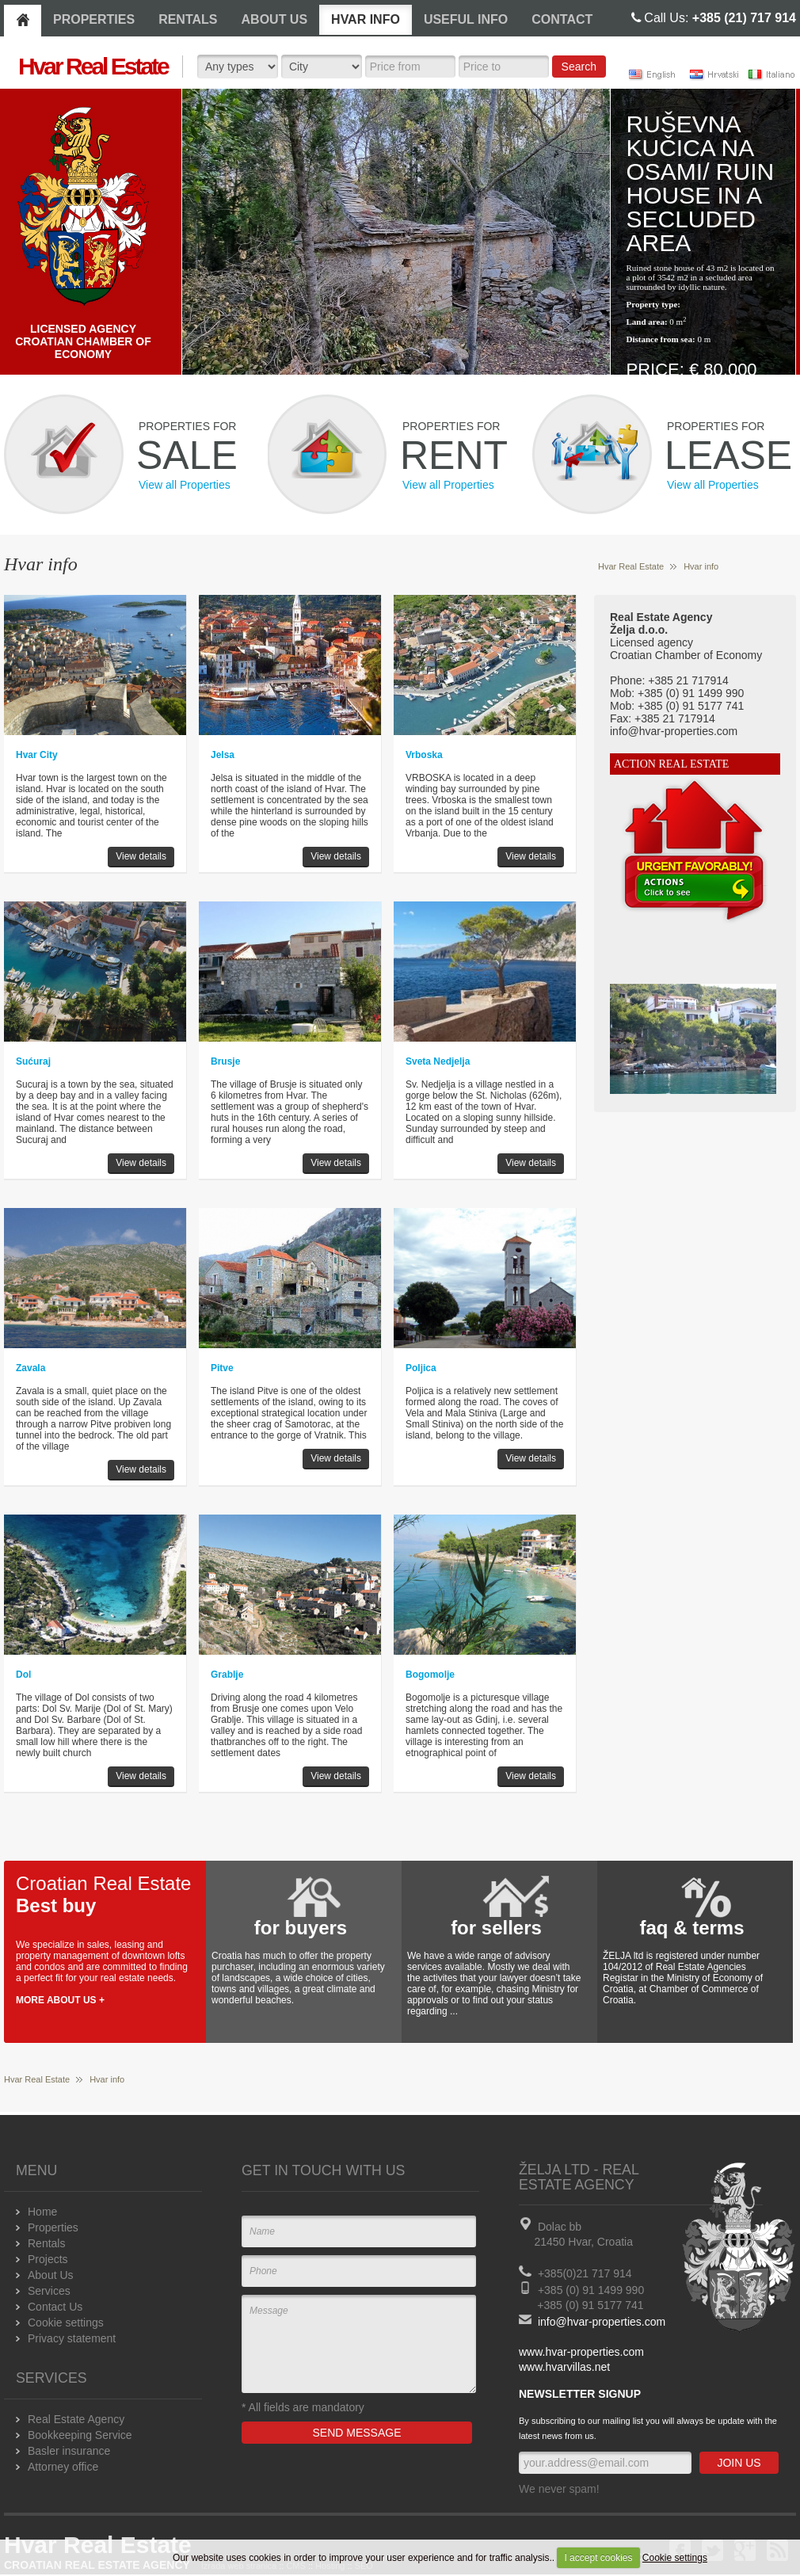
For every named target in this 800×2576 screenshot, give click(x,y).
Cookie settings (674, 2557)
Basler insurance (69, 2451)
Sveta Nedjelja (438, 1061)
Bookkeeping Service (80, 2435)
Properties (53, 2227)
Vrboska (424, 754)
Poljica (421, 1368)
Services (49, 2290)
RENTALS (187, 19)
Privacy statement (72, 2338)
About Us (51, 2275)
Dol (23, 1674)
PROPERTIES (94, 19)
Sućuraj (33, 1061)
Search (579, 66)
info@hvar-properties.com (601, 2321)
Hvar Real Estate (631, 566)
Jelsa (222, 754)
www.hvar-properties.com (581, 2351)
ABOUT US (275, 19)
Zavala (30, 1368)
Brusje (225, 1061)
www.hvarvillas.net (564, 2367)
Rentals (46, 2243)
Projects (48, 2259)
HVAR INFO (365, 19)
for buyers (300, 1927)
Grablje (227, 1674)
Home (42, 2211)
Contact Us (55, 2306)
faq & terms (691, 1927)
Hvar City (37, 754)
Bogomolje (430, 1674)
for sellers (496, 1927)
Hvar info (701, 566)
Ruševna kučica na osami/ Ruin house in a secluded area (701, 183)
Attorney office (63, 2466)
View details (141, 856)
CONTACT (561, 19)
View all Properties (184, 484)
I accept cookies (598, 2557)
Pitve (222, 1368)
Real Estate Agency (76, 2419)
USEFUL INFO (466, 19)
